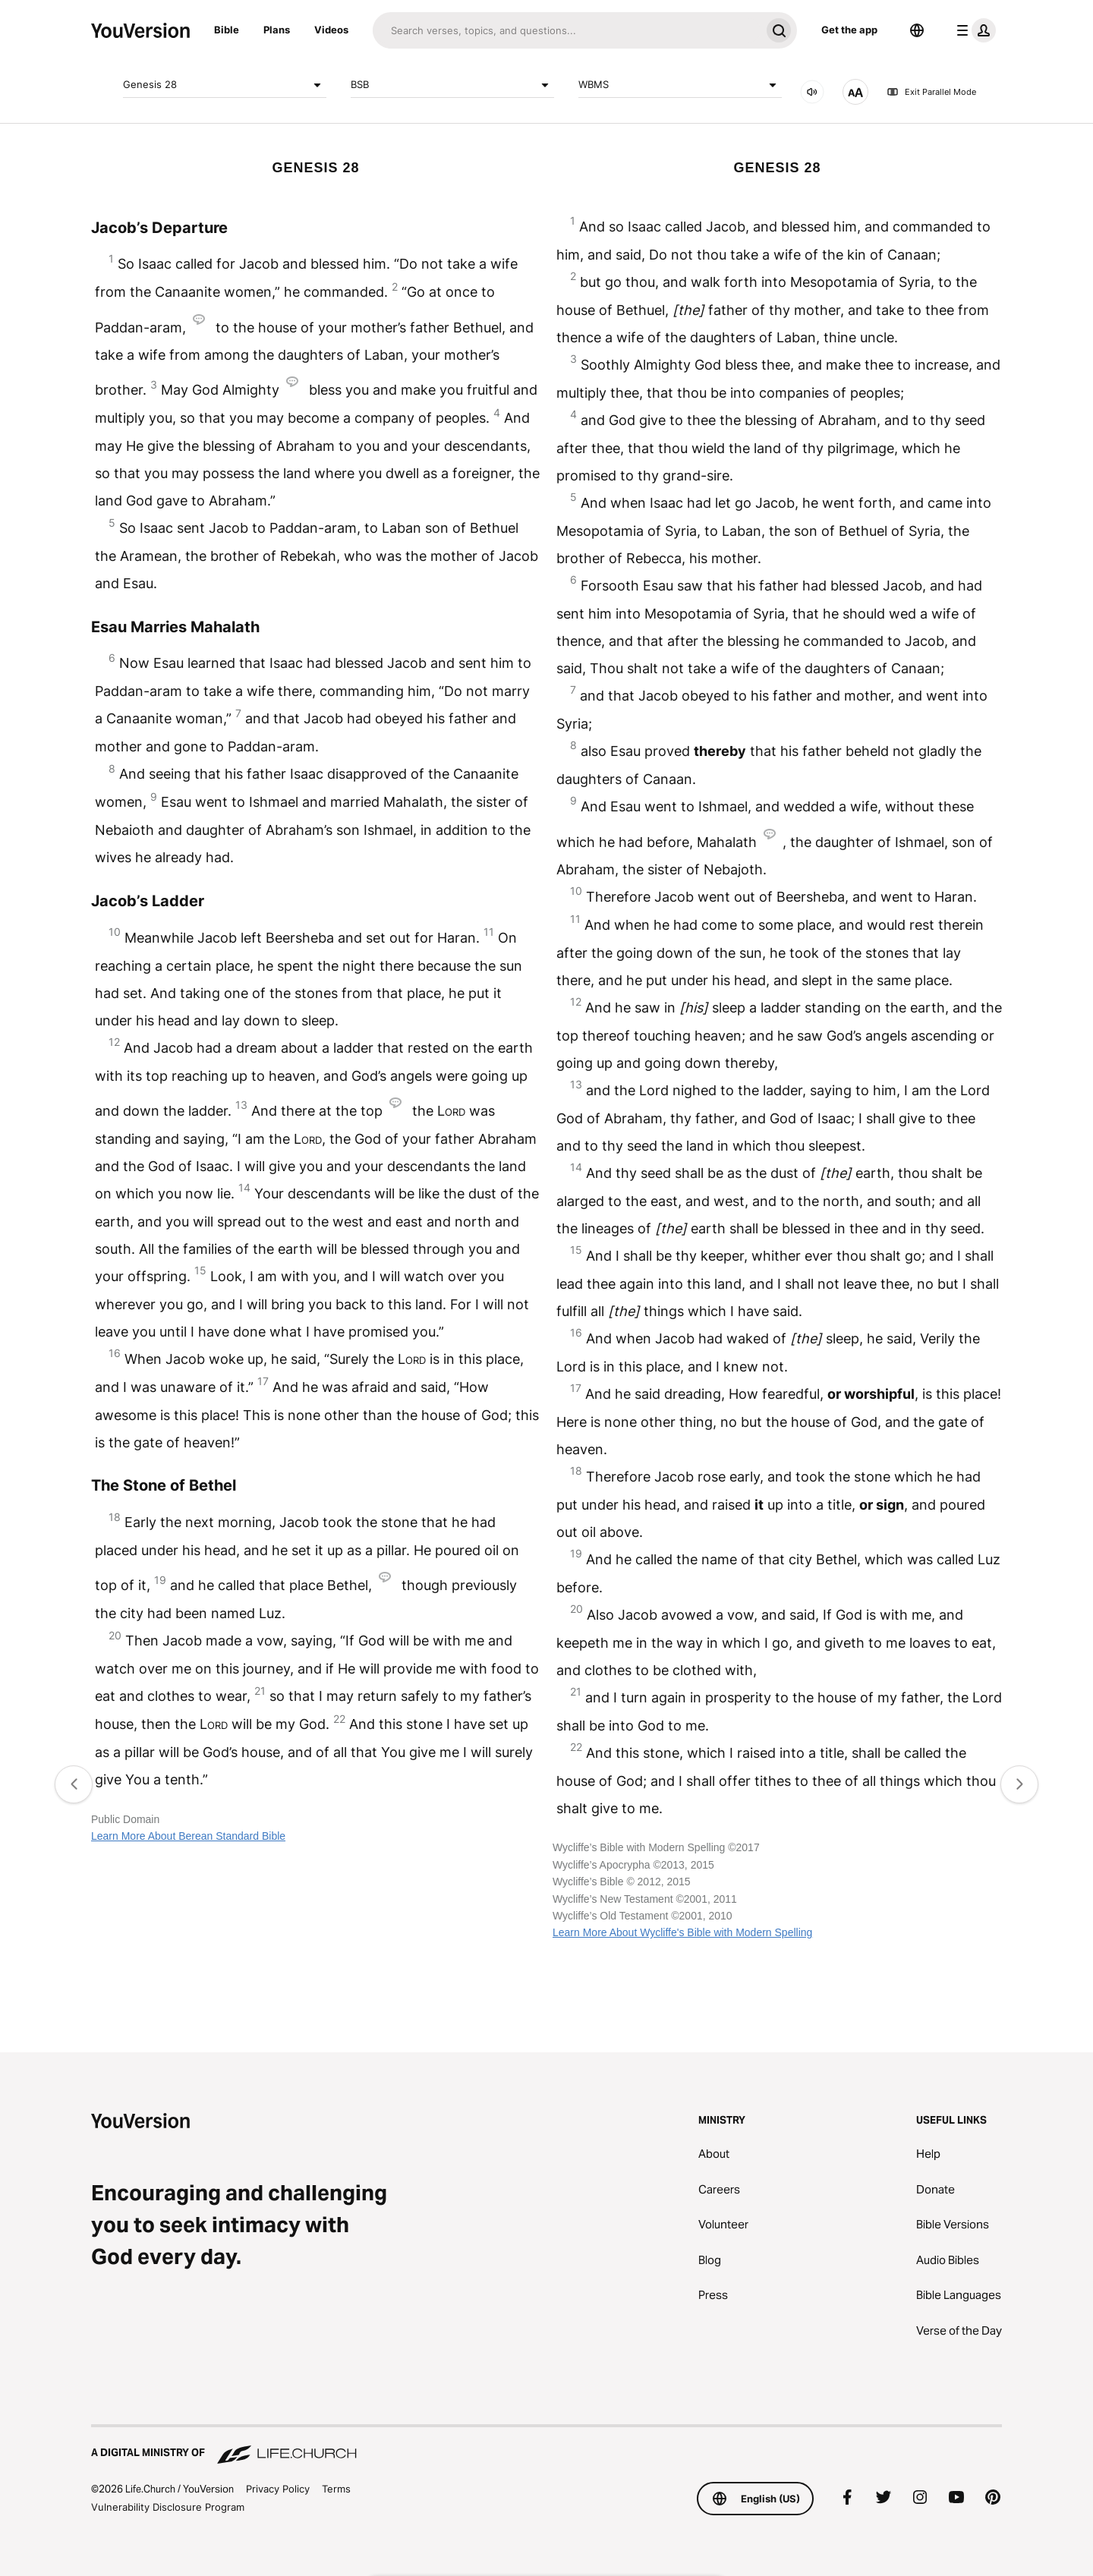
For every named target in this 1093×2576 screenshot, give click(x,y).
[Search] (567, 30)
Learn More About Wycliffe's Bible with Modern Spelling (682, 1932)
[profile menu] (973, 30)
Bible (226, 30)
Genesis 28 (224, 85)
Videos (331, 30)
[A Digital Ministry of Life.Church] (546, 2445)
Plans (276, 30)
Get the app (849, 30)
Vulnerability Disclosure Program (167, 2507)
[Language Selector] (917, 30)
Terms (336, 2489)
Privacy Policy (278, 2489)
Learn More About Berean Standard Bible (188, 1836)
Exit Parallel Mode (931, 92)
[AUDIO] (812, 92)
